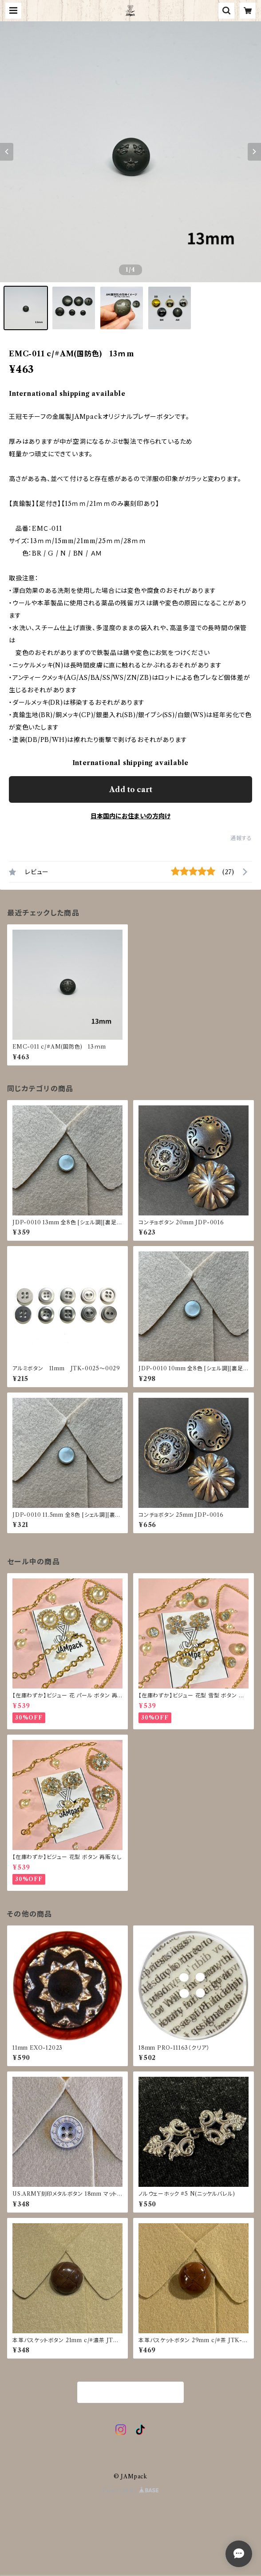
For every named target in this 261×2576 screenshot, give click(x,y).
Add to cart (130, 789)
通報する (241, 838)
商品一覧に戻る (130, 2392)
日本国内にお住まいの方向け (130, 816)
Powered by (131, 2490)
